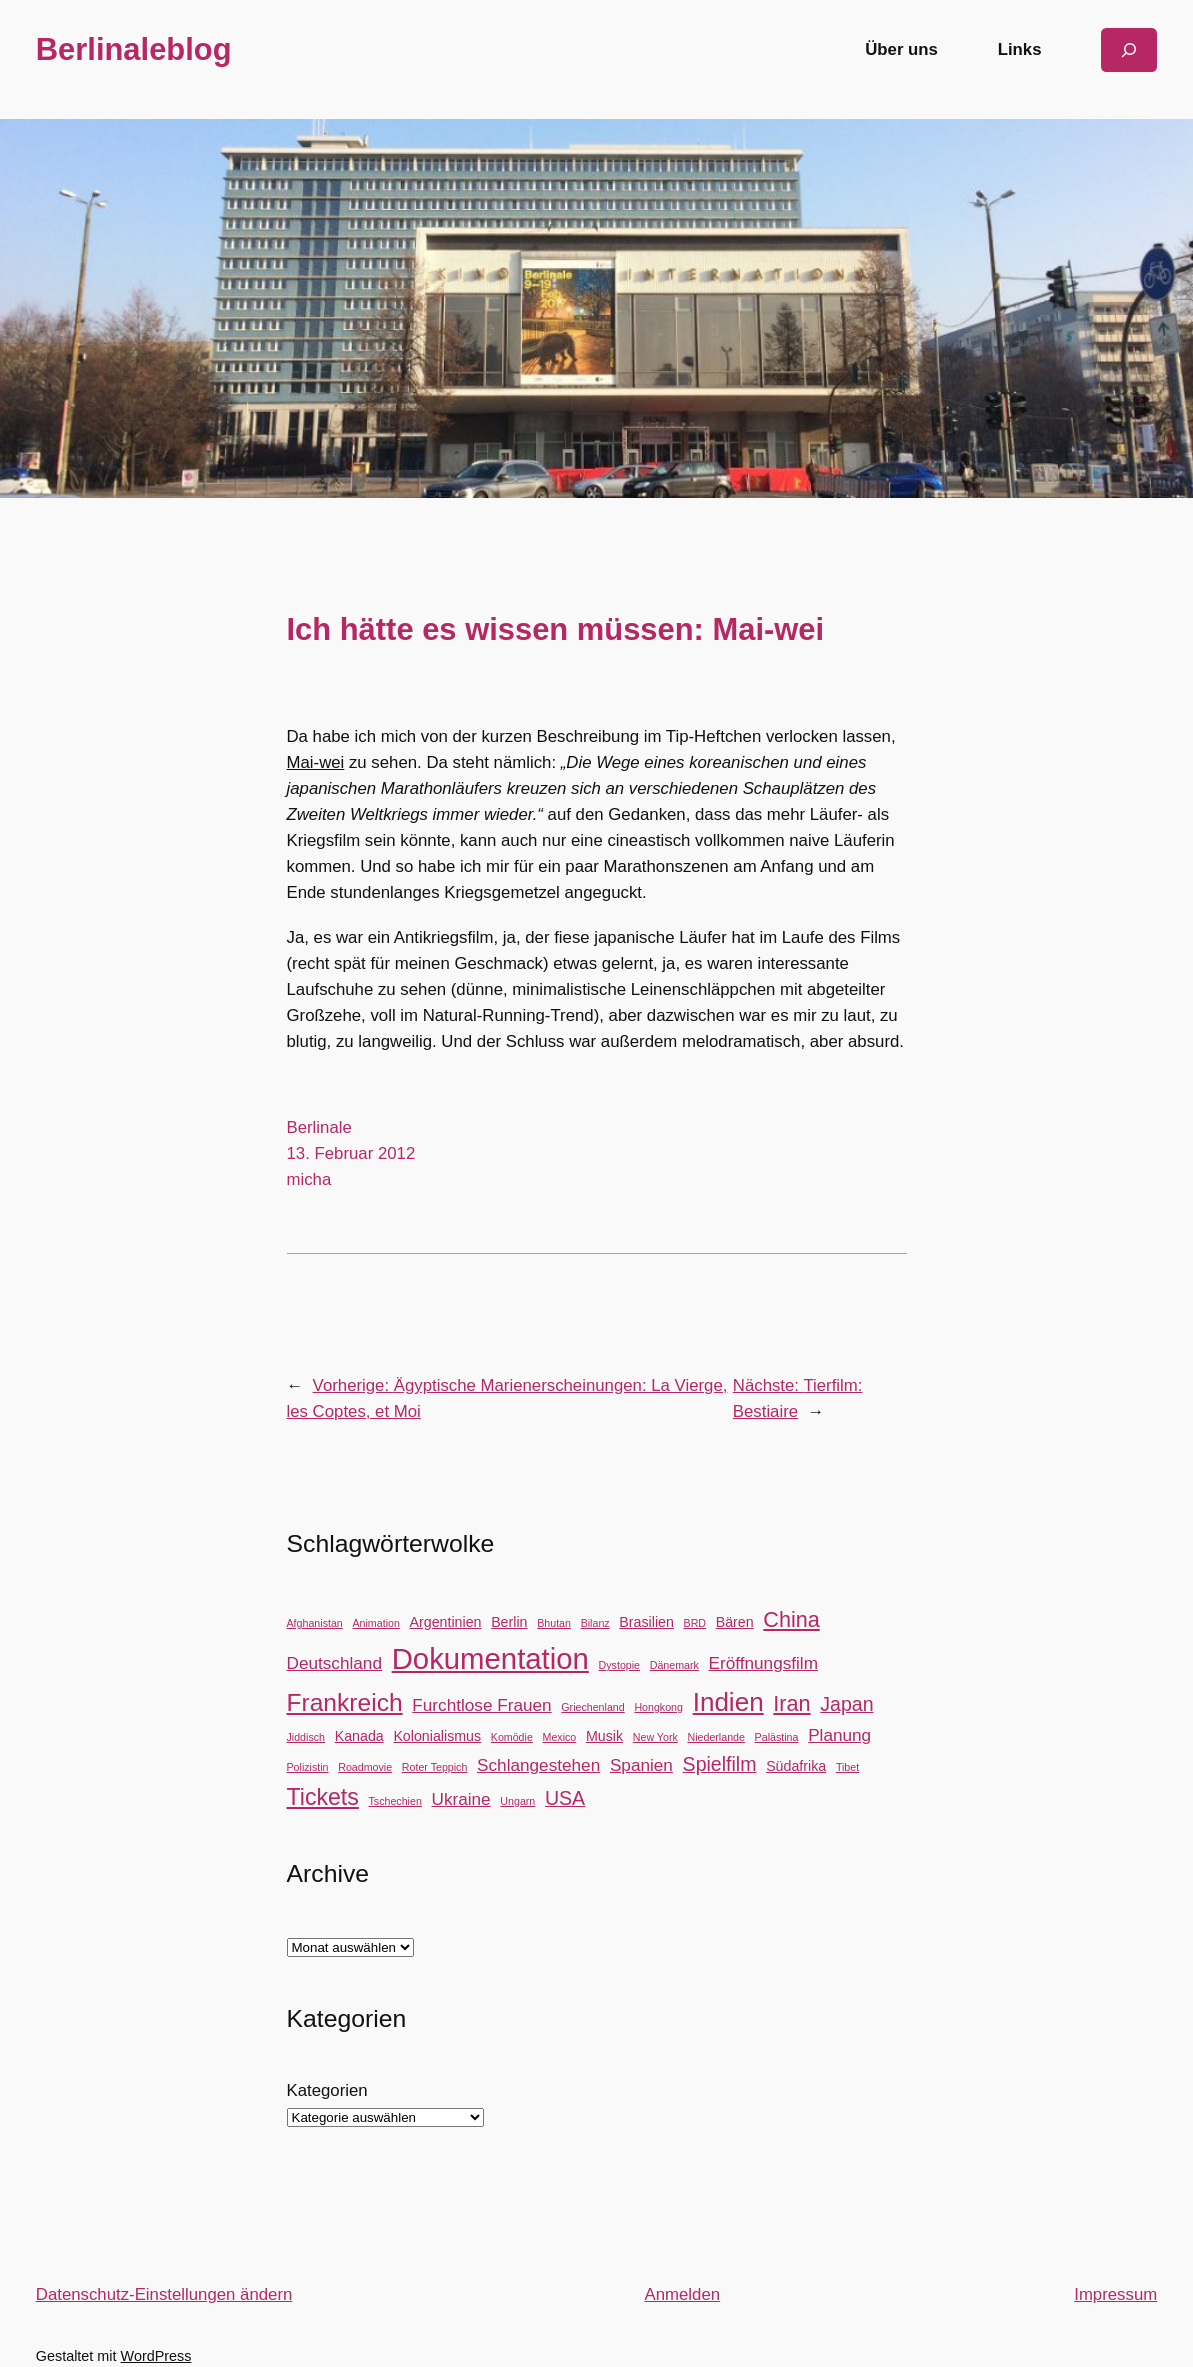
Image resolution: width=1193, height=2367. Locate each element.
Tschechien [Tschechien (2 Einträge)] (395, 1801)
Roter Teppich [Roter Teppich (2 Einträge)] (435, 1767)
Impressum (1115, 2294)
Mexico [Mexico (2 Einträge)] (560, 1737)
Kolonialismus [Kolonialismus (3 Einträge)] (437, 1736)
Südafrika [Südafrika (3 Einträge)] (796, 1766)
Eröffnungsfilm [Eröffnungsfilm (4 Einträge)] (763, 1663)
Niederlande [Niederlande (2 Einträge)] (715, 1737)
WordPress (156, 2356)
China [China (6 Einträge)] (791, 1619)
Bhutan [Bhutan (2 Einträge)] (554, 1623)
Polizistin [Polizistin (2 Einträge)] (308, 1767)
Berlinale (319, 1127)
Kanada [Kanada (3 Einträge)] (359, 1736)
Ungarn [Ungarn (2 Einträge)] (517, 1801)
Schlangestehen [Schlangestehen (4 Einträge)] (538, 1765)
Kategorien (327, 2090)
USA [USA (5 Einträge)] (565, 1798)
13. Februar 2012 (351, 1153)
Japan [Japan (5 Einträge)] (846, 1704)
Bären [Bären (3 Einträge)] (735, 1622)
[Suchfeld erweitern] (1129, 49)
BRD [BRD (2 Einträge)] (695, 1623)
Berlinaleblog (134, 49)
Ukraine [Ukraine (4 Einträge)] (461, 1799)
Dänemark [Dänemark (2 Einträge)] (674, 1665)
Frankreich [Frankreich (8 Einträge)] (345, 1702)
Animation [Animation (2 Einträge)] (375, 1623)
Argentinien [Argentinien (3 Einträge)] (446, 1622)
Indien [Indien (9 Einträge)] (728, 1702)
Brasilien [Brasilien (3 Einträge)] (646, 1622)
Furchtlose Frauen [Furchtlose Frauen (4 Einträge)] (481, 1705)
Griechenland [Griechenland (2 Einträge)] (592, 1707)
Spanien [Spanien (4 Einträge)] (641, 1765)
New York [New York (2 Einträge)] (655, 1737)
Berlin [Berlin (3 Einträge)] (509, 1622)
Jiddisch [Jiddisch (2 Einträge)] (306, 1737)
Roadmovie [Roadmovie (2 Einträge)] (365, 1767)
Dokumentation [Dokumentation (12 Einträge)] (490, 1658)
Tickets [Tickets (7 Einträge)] (323, 1797)
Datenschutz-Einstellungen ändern (164, 2294)
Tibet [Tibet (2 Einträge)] (847, 1767)
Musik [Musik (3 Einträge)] (604, 1736)
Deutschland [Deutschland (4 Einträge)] (334, 1663)
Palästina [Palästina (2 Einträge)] (777, 1737)
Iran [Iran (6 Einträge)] (791, 1703)
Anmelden (682, 2294)
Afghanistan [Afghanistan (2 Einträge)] (315, 1623)
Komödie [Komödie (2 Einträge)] (512, 1737)
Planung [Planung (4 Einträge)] (839, 1735)
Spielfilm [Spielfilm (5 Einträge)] (720, 1764)
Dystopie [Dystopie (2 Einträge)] (619, 1665)
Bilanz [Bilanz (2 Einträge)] (595, 1623)
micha (309, 1179)
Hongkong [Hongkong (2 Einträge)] (658, 1707)
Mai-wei (316, 762)
